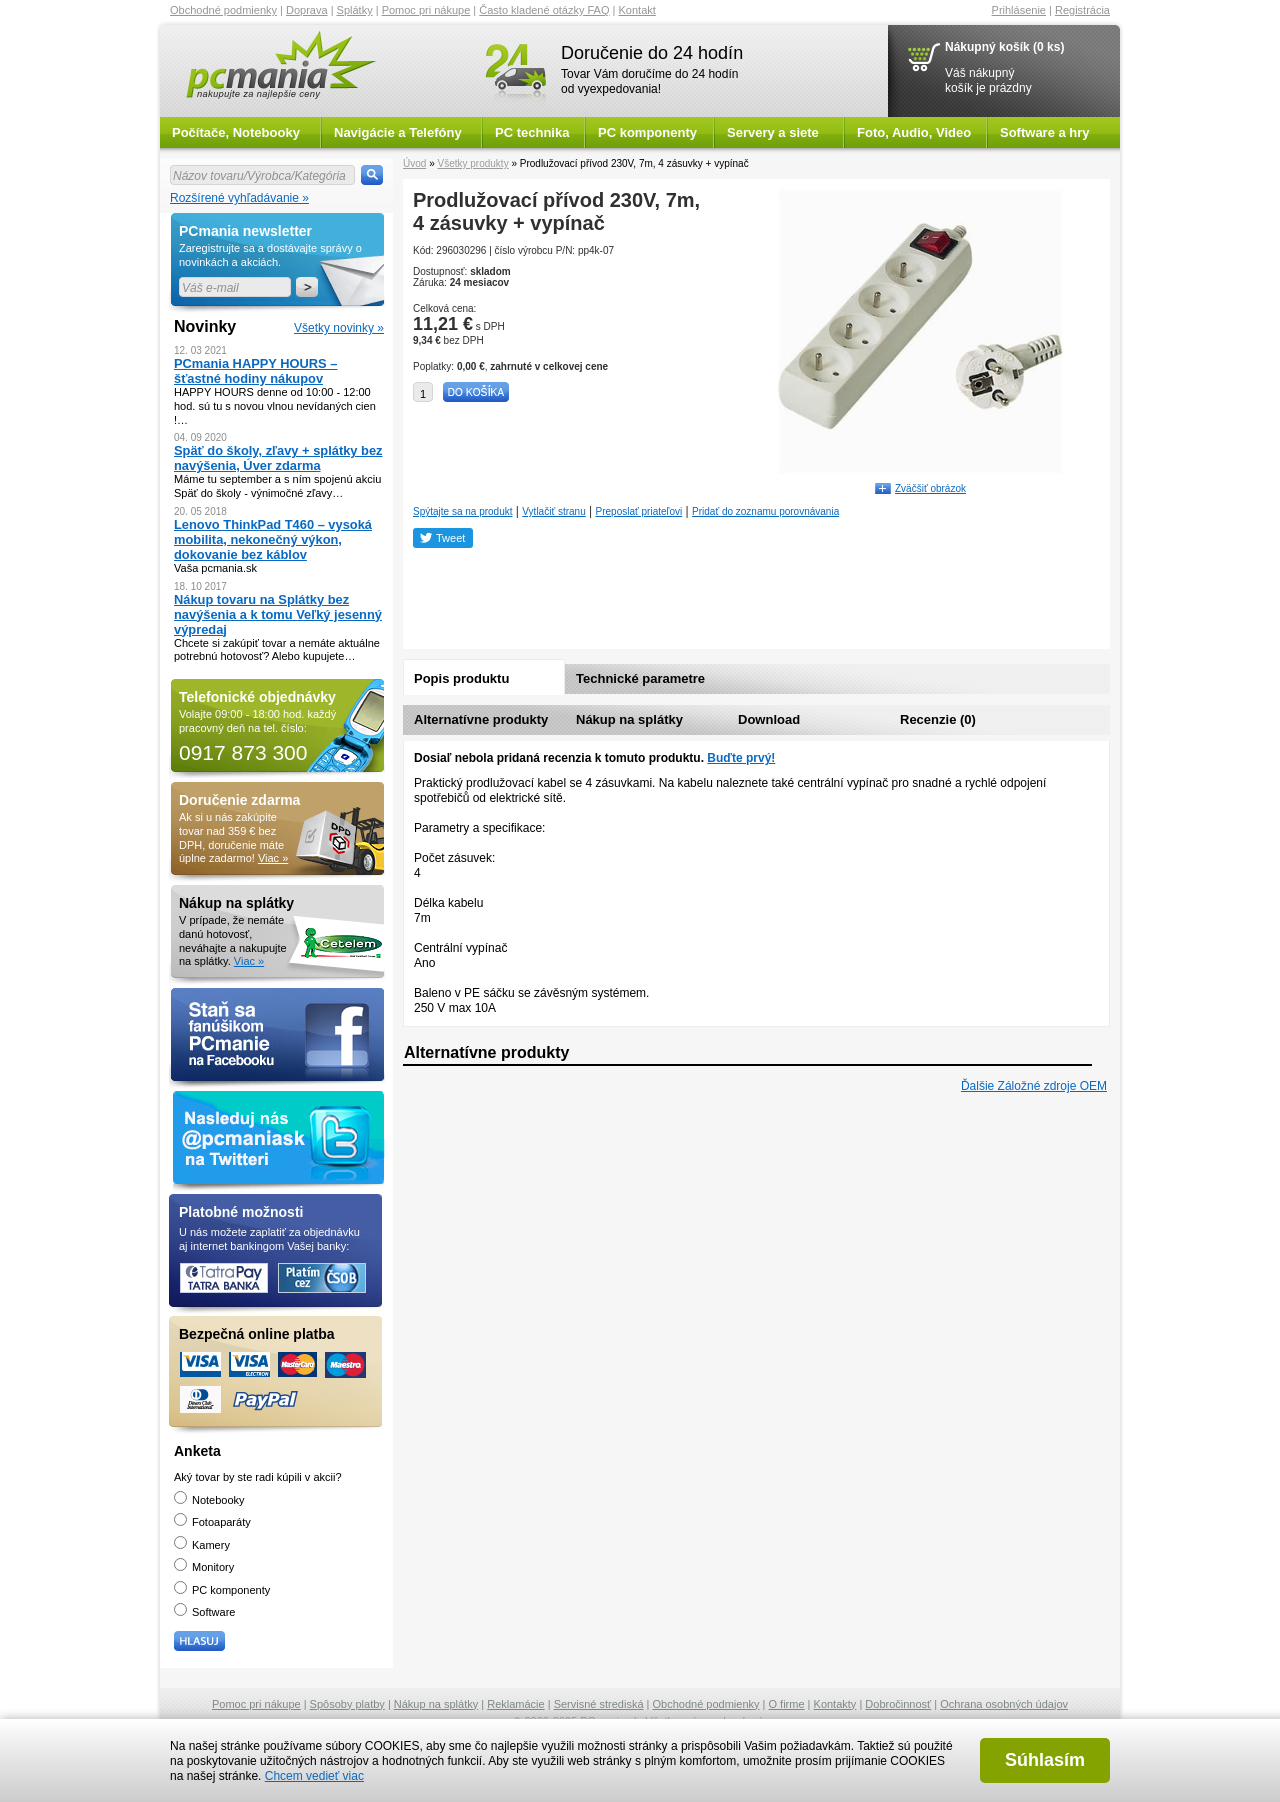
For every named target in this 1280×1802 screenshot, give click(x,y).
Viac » (273, 858)
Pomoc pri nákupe (426, 10)
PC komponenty (647, 132)
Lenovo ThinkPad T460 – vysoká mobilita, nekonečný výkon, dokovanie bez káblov (273, 539)
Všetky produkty (472, 163)
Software (204, 1612)
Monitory (204, 1567)
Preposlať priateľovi (639, 511)
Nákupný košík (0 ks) (1004, 47)
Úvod (414, 163)
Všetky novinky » (339, 328)
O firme (787, 1704)
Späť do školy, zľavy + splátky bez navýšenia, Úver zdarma (278, 458)
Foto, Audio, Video (914, 132)
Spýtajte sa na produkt (463, 511)
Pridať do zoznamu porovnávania (765, 511)
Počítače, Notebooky (236, 132)
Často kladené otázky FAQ (544, 10)
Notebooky (209, 1500)
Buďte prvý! (741, 758)
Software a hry (1045, 132)
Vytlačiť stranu (553, 511)
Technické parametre (640, 678)
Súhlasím (1045, 1760)
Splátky (355, 10)
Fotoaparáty (212, 1522)
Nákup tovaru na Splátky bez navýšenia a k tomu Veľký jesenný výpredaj (278, 614)
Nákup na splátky (629, 719)
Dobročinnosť (898, 1704)
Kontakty (835, 1704)
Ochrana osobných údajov (1004, 1704)
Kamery (202, 1545)
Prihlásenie (1019, 10)
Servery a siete (773, 132)
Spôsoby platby (347, 1704)
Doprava (307, 10)
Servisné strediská (599, 1704)
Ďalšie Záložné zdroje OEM (1034, 1086)
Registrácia (1082, 10)
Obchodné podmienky (223, 10)
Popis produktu (461, 678)
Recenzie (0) (938, 719)
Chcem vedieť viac (314, 1776)
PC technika (532, 132)
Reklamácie (515, 1704)
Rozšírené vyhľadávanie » (239, 198)
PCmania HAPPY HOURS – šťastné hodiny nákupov (255, 371)
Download (769, 719)
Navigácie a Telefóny (398, 132)
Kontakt (637, 10)
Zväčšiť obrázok (930, 488)
